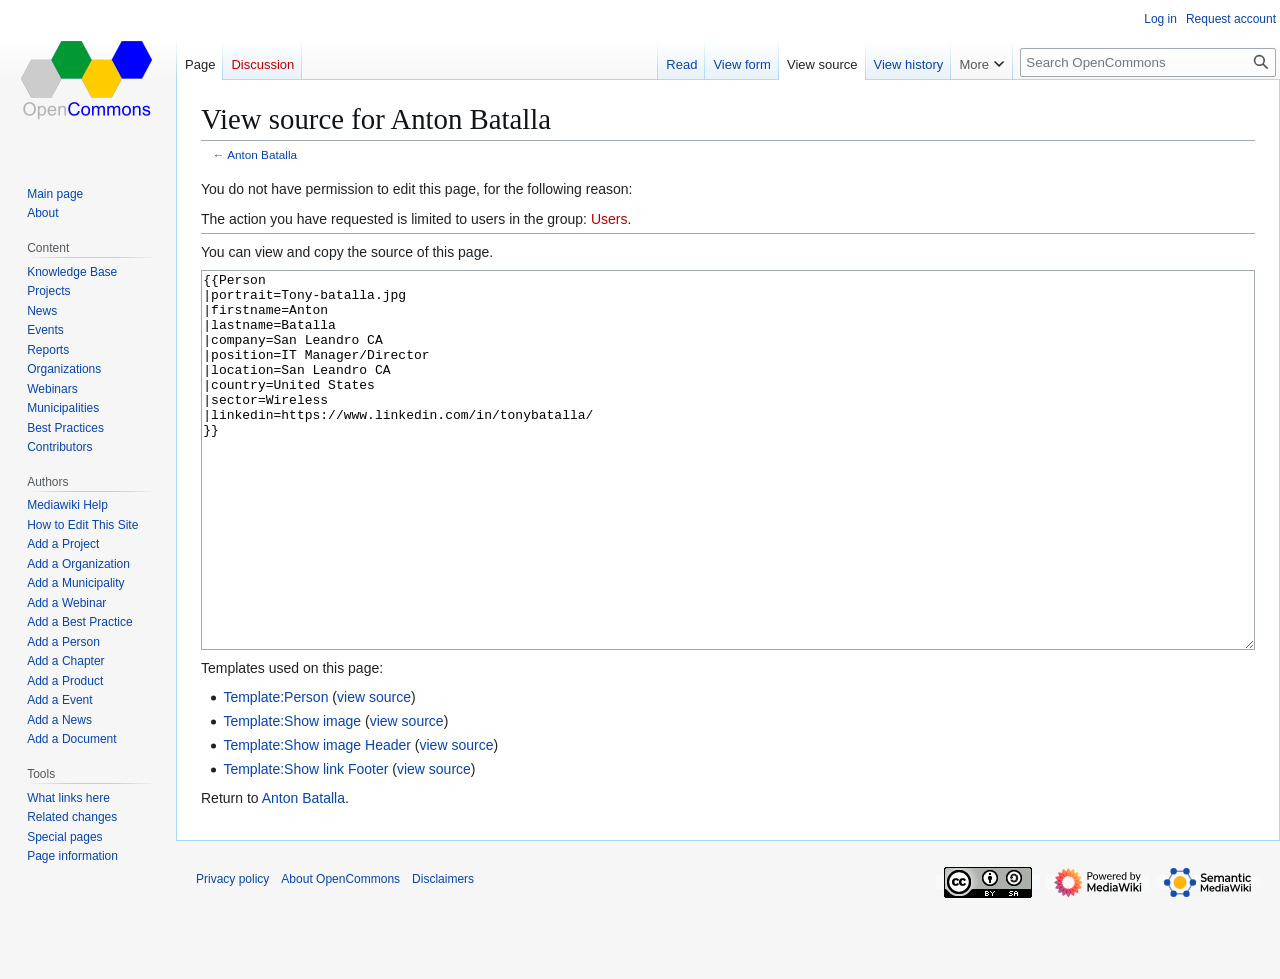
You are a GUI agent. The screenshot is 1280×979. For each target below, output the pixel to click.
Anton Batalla (262, 154)
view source (374, 772)
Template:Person (275, 772)
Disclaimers (443, 954)
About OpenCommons (340, 954)
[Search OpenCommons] (1148, 62)
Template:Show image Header (317, 820)
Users (609, 219)
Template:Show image (292, 796)
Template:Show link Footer (305, 844)
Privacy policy (232, 954)
